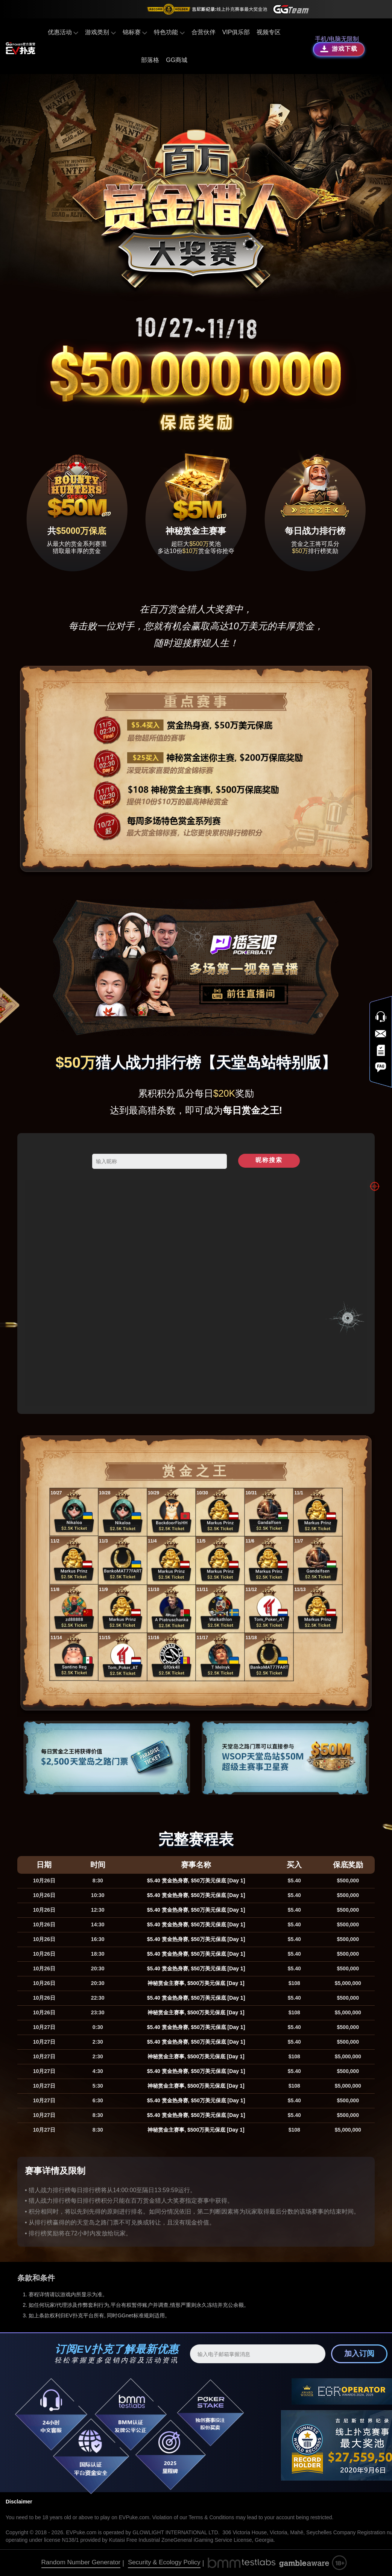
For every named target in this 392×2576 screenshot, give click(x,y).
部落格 (150, 60)
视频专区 (269, 32)
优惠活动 (63, 32)
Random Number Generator (81, 2562)
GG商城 (176, 60)
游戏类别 (100, 32)
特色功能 (169, 32)
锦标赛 (135, 32)
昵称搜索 (269, 1160)
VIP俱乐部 (236, 32)
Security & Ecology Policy (164, 2562)
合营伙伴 (203, 32)
